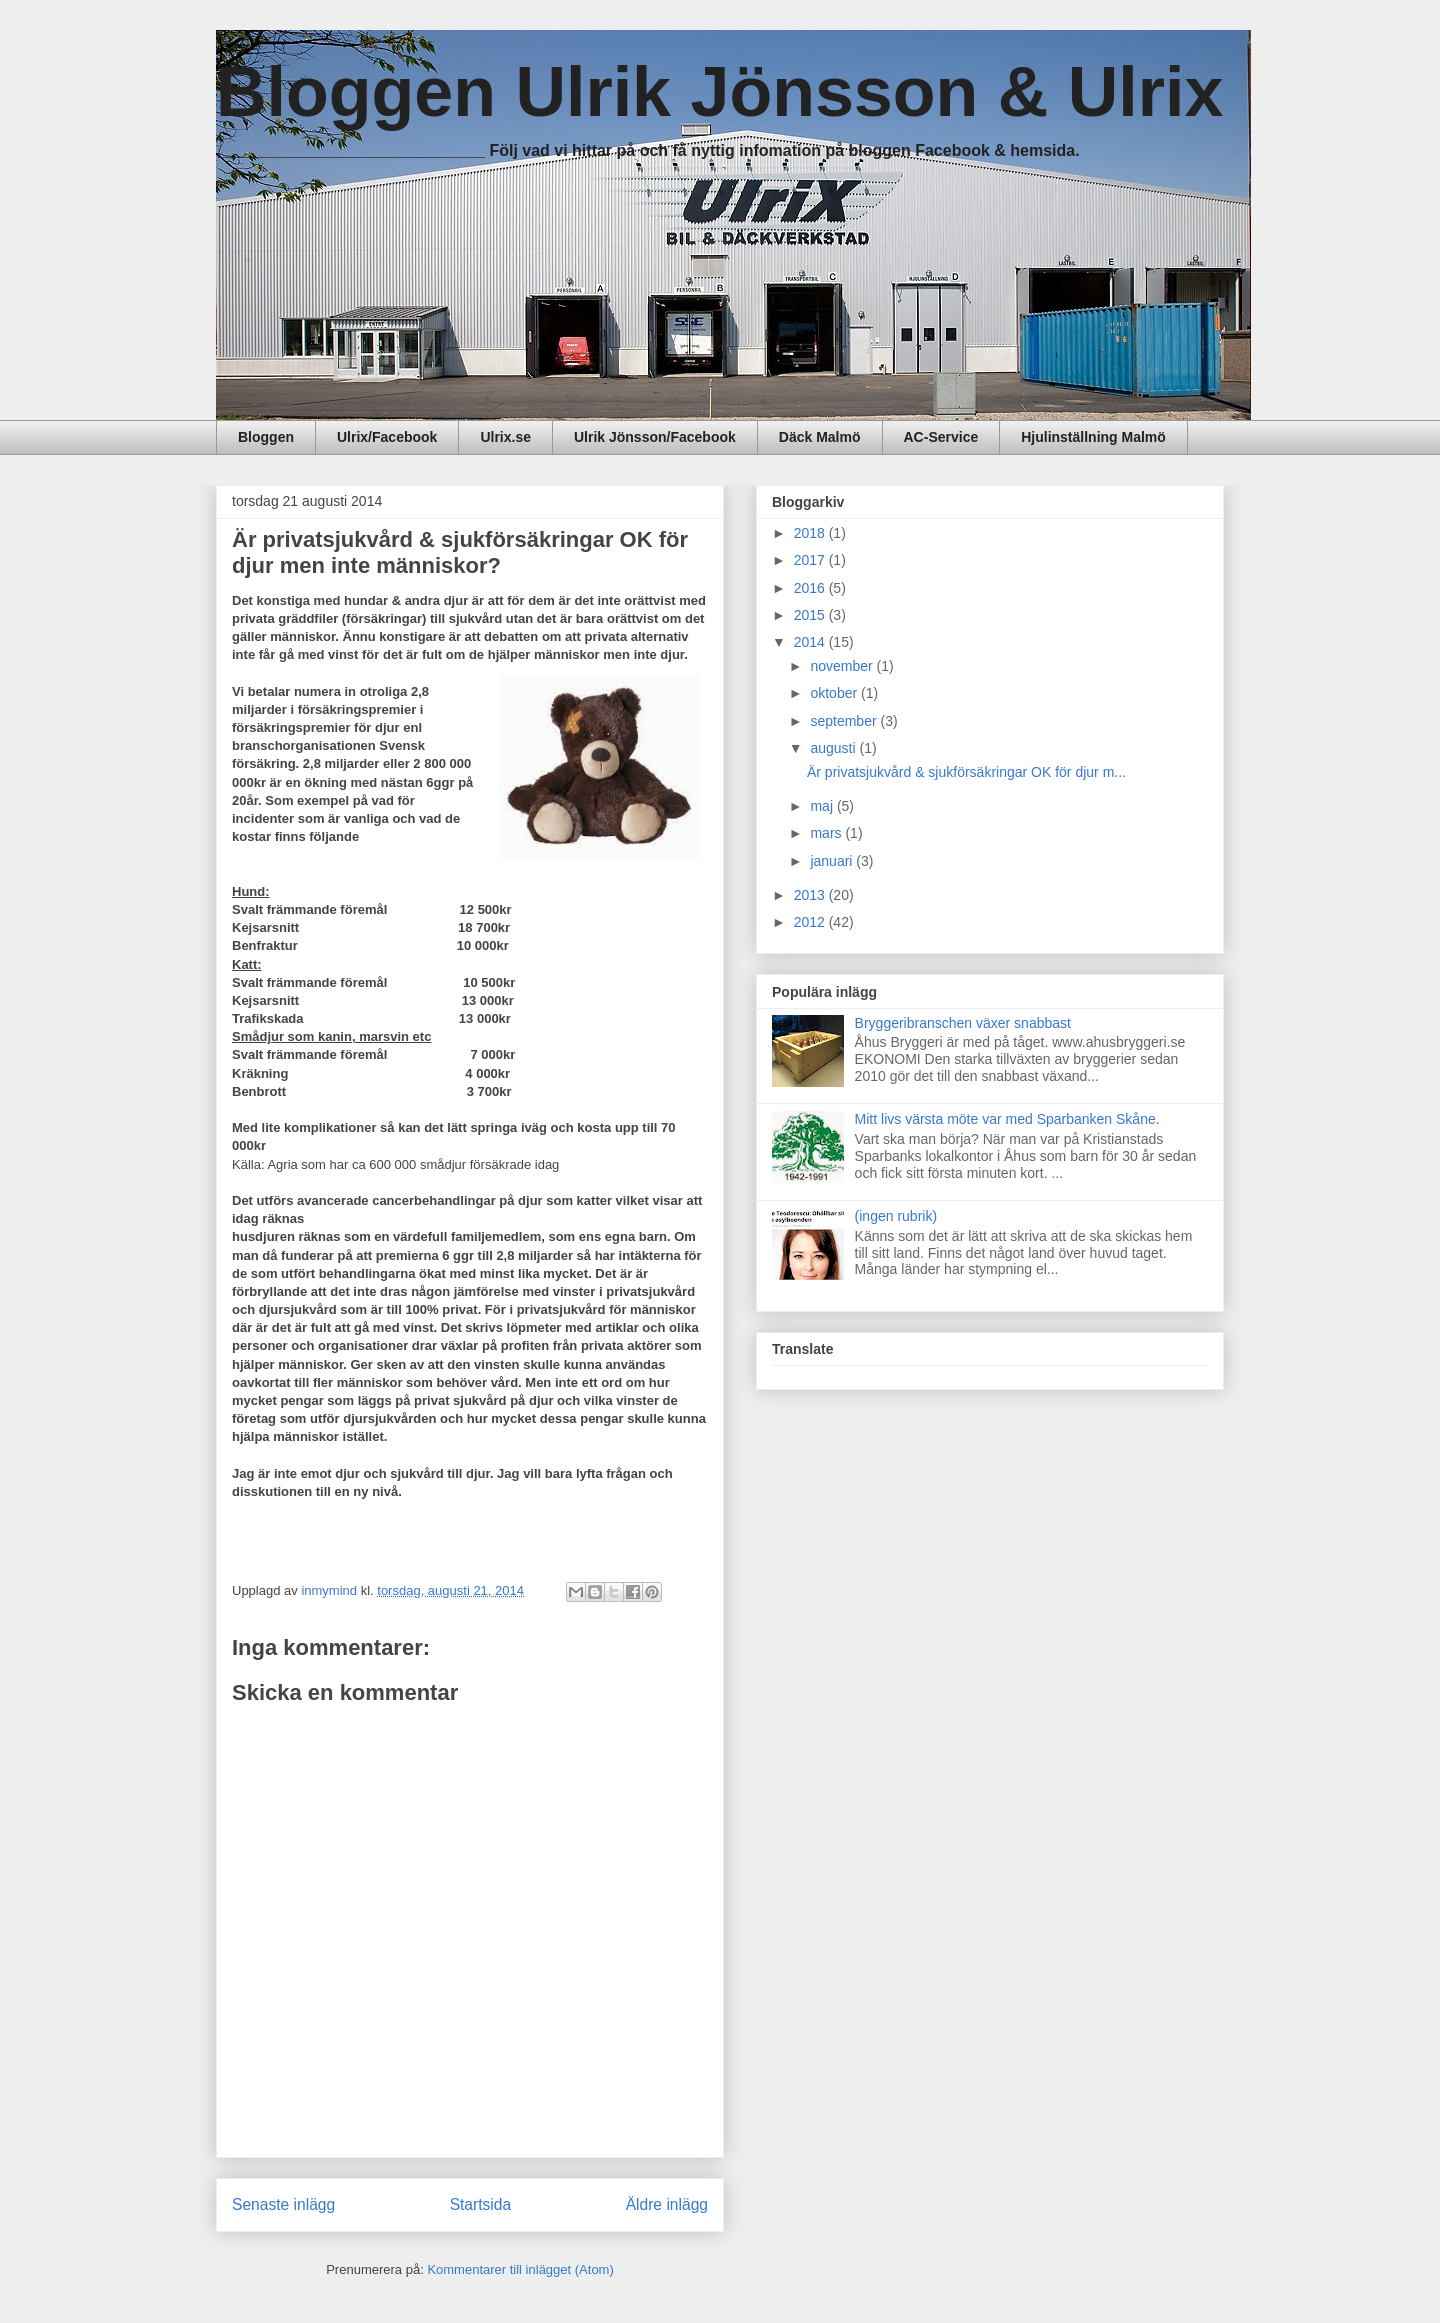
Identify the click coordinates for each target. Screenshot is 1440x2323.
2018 (811, 533)
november (843, 666)
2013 (811, 895)
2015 (811, 615)
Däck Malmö (820, 437)
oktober (835, 693)
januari (833, 861)
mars (827, 833)
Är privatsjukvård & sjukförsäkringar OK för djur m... (966, 772)
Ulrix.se (505, 437)
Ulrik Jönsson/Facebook (655, 437)
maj (823, 806)
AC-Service (941, 437)
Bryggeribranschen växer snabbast (963, 1023)
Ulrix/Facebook (387, 437)
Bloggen (266, 437)
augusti (834, 748)
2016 (811, 588)
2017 (811, 560)
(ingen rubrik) (896, 1216)
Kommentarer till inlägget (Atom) (520, 2269)
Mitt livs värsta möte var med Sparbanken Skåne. (1007, 1119)
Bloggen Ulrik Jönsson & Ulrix (719, 92)
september (845, 721)
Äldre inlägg (667, 2204)
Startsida (481, 2204)
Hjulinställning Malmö (1093, 437)
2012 (811, 922)
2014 (811, 642)
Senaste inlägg (283, 2204)
